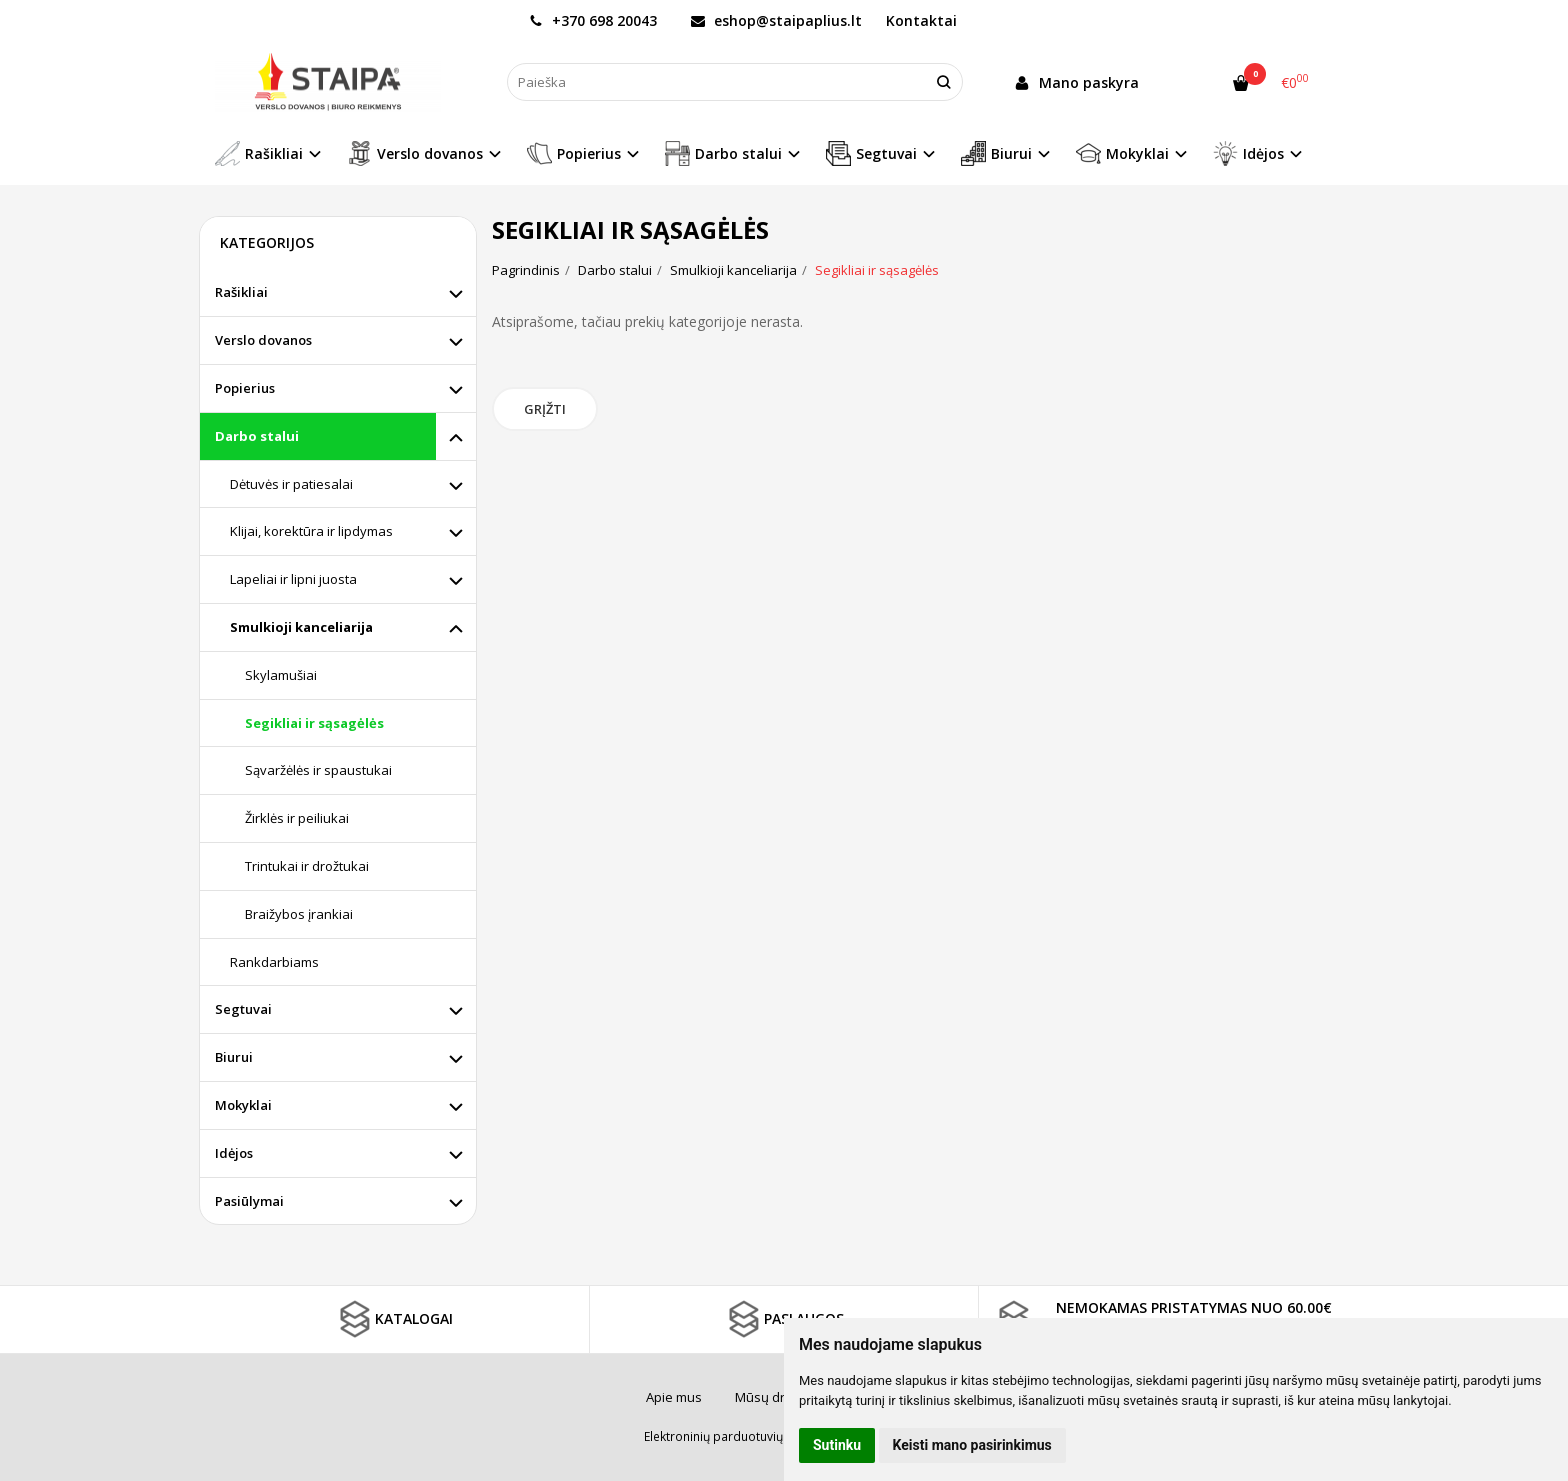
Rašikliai (241, 292)
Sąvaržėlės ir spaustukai (318, 770)
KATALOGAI (394, 1319)
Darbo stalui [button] (723, 153)
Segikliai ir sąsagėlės (314, 723)
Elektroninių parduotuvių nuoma (735, 1436)
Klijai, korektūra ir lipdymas (311, 531)
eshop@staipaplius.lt (776, 20)
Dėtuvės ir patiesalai (291, 484)
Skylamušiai (281, 675)
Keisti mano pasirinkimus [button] (972, 1445)
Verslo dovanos (263, 340)
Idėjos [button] (1248, 153)
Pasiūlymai (249, 1201)
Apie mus (674, 1397)
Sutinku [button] (837, 1445)
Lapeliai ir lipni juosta (293, 579)
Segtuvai (243, 1009)
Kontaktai (921, 20)
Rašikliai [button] (259, 153)
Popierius (245, 388)
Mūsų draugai (777, 1397)
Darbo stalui (257, 436)
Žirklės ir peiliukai (297, 818)
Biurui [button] (996, 153)
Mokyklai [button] (1122, 153)
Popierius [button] (574, 153)
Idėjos (234, 1153)
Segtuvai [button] (871, 153)
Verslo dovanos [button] (415, 153)
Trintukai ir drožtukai (307, 866)
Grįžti (545, 409)
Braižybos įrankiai (299, 914)
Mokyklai (243, 1105)
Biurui (234, 1057)
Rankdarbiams (274, 962)
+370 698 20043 (593, 20)
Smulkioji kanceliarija (301, 627)
